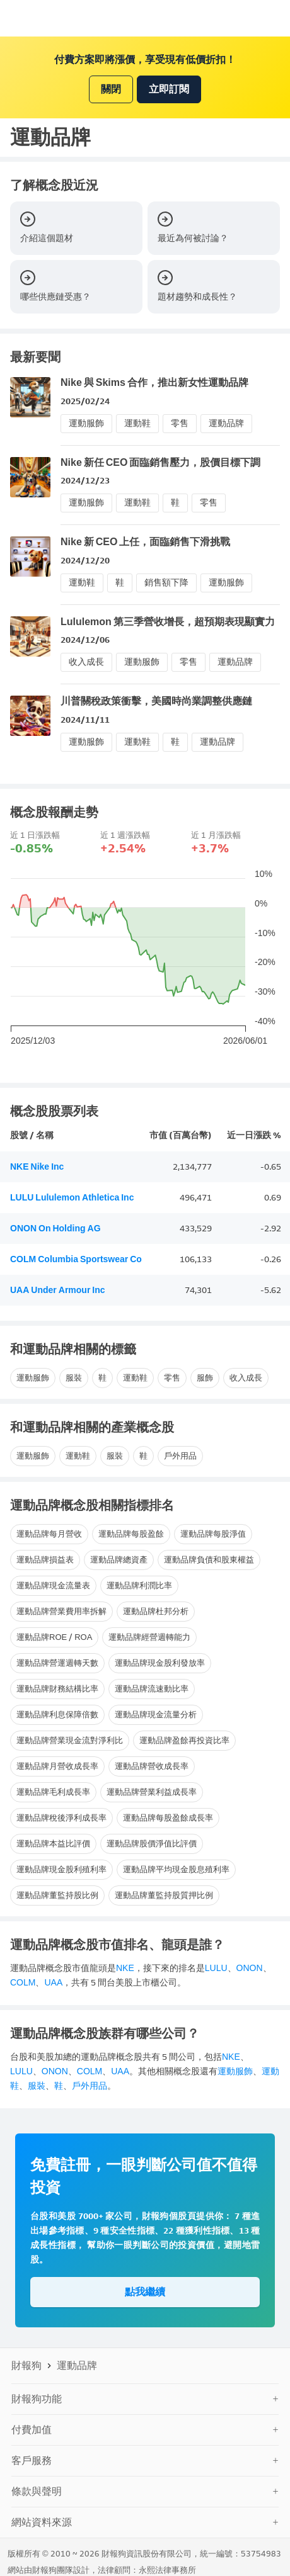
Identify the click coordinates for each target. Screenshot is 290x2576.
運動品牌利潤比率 (139, 1585)
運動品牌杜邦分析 (155, 1611)
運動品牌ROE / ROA (54, 1637)
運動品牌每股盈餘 (131, 1534)
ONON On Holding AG (55, 1228)
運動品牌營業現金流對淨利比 (69, 1740)
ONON (249, 1968)
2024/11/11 (85, 720)
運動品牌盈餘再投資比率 (184, 1740)
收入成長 (86, 662)
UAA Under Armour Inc (57, 1290)
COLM (22, 1982)
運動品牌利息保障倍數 (57, 1714)
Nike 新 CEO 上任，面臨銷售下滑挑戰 (145, 542)
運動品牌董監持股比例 (57, 1895)
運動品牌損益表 (45, 1559)
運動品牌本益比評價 (53, 1843)
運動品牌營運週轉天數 (57, 1663)
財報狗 (26, 2365)
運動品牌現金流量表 (53, 1585)
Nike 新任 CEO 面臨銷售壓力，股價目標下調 (160, 462)
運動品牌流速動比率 (151, 1688)
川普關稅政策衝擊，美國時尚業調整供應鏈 (156, 701)
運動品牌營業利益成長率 (152, 1792)
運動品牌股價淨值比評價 (152, 1843)
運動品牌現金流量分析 (156, 1714)
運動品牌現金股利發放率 (160, 1663)
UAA (53, 1982)
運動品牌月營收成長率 (57, 1766)
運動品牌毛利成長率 (53, 1792)
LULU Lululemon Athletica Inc (72, 1197)
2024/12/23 (85, 480)
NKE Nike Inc (37, 1166)
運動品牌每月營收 (49, 1534)
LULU (216, 1968)
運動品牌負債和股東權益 (209, 1559)
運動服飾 (86, 423)
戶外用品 (180, 1455)
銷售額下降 (166, 582)
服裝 (74, 1377)
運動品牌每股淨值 (213, 1534)
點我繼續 (145, 2292)
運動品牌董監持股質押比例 (164, 1895)
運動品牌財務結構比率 (57, 1688)
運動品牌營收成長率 (151, 1766)
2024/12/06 (85, 640)
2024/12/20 (85, 560)
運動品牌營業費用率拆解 (61, 1611)
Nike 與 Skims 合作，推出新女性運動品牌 (154, 382)
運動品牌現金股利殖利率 (61, 1869)
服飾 (205, 1377)
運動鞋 (137, 423)
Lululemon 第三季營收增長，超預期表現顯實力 (168, 622)
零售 (179, 423)
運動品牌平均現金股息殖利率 (176, 1869)
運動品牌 (226, 423)
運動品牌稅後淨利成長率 (61, 1817)
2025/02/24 (85, 401)
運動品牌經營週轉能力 (149, 1637)
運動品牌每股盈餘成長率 (168, 1817)
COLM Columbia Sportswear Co (76, 1259)
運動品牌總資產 (119, 1559)
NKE (125, 1968)
